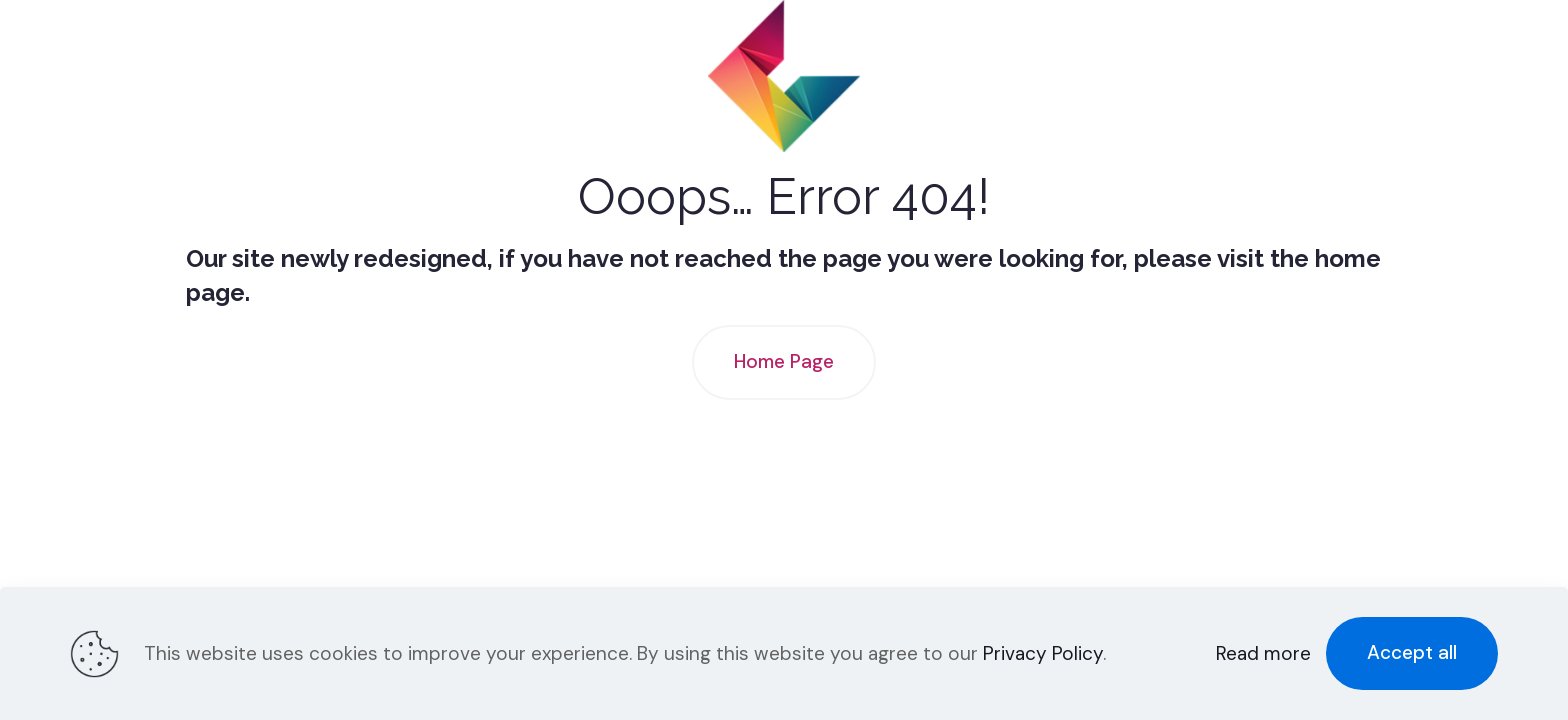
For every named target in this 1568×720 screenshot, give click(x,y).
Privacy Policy (1043, 653)
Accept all (1412, 652)
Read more (1263, 653)
